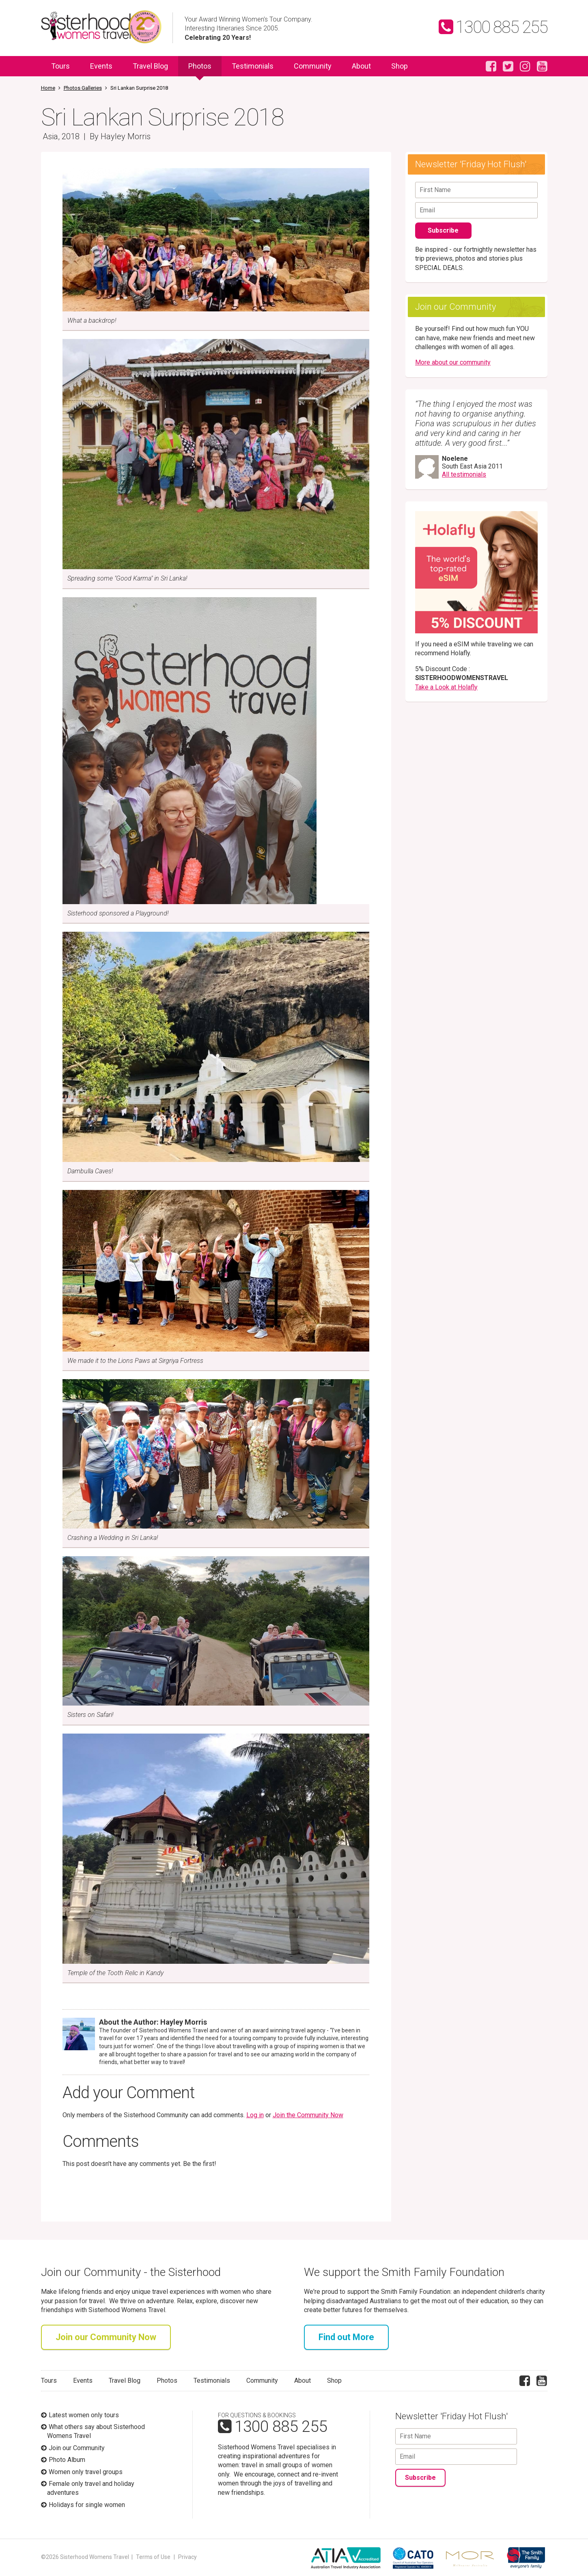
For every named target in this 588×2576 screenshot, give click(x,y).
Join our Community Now (106, 2337)
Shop (399, 66)
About (361, 66)
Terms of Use (153, 2557)
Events (101, 66)
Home (48, 88)
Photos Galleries (83, 88)
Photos (199, 69)
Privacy (187, 2557)
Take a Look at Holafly (446, 687)
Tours (60, 66)
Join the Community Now (308, 2115)
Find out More (346, 2337)
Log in (255, 2115)
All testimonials (464, 474)
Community (313, 66)
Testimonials (253, 66)
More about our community (453, 362)
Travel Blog (150, 66)
